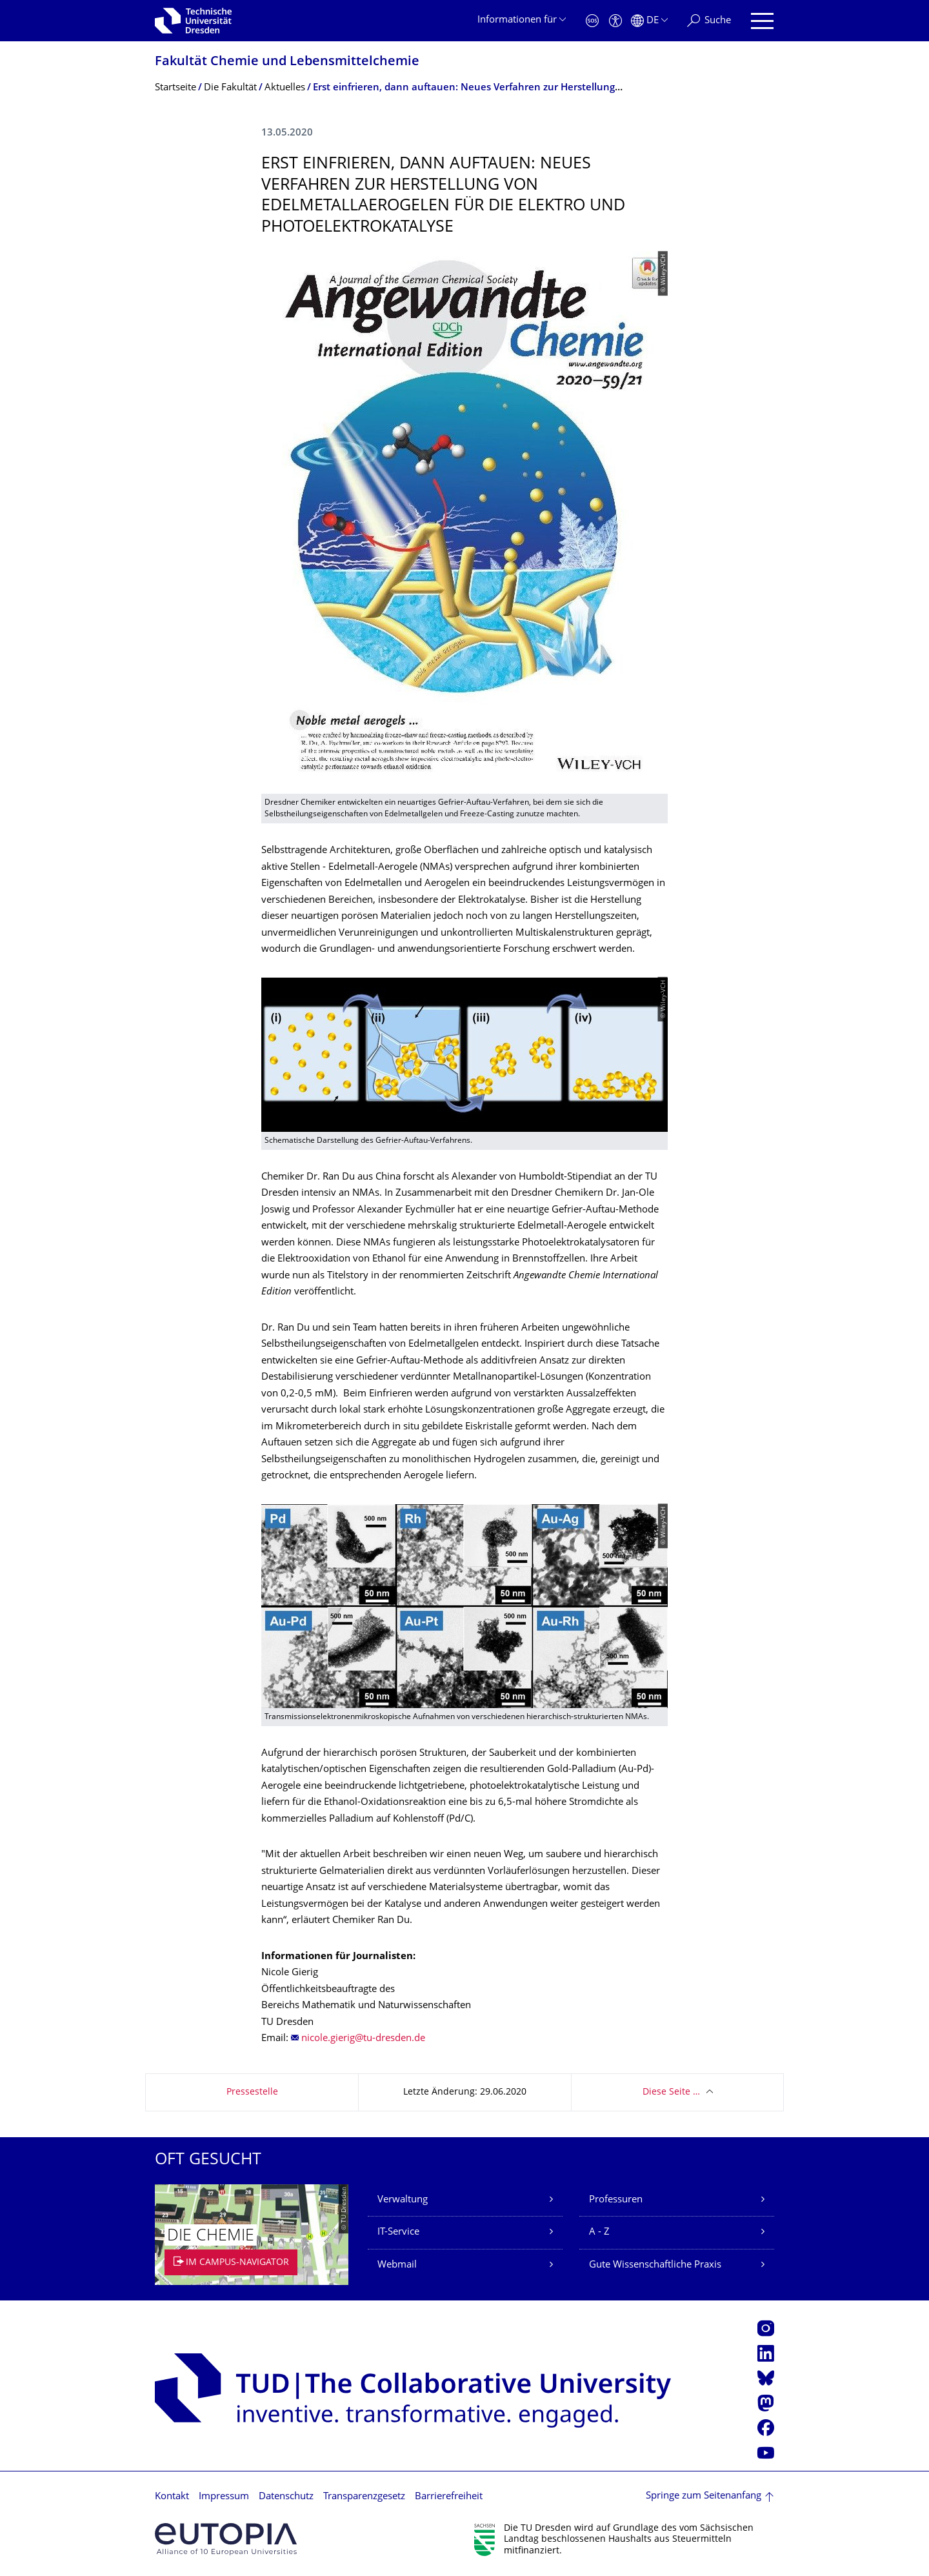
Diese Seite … (671, 2092)
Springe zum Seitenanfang (703, 2496)
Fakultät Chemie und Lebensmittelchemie (287, 62)
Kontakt (172, 2497)
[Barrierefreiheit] (615, 21)
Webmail (397, 2265)
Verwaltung (402, 2200)
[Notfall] (592, 21)
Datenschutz (286, 2497)
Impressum (224, 2497)
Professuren (616, 2200)
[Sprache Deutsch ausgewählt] (649, 21)
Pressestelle (252, 2092)
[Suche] (709, 21)
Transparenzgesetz (364, 2497)
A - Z (599, 2232)
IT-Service (398, 2232)
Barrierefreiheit (449, 2497)
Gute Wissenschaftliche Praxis (655, 2265)
